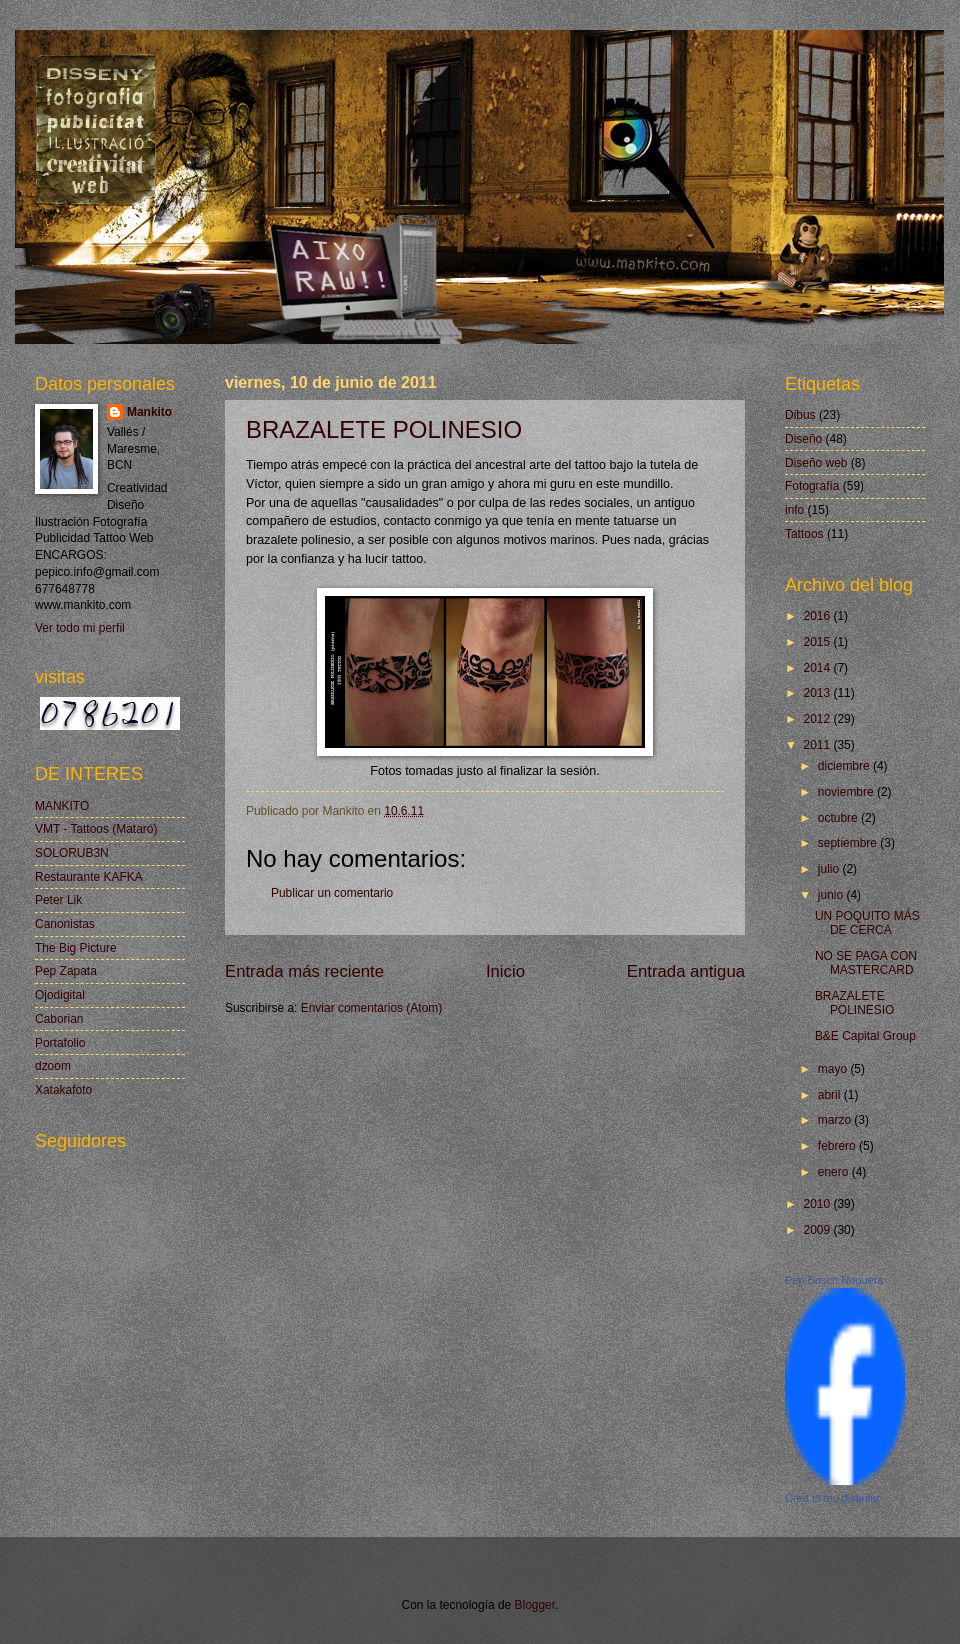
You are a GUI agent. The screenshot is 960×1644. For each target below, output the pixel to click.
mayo (834, 1069)
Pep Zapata (66, 971)
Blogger (535, 1605)
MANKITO (62, 806)
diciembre (845, 766)
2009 (818, 1230)
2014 (818, 668)
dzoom (53, 1066)
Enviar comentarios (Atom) (372, 1008)
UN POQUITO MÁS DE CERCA (867, 923)
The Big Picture (76, 948)
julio (830, 869)
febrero (838, 1146)
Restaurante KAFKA (89, 877)
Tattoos (804, 534)
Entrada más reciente (304, 971)
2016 (818, 616)
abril (831, 1095)
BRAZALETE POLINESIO (384, 429)
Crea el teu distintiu (832, 1498)
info (794, 510)
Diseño (803, 439)
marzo (836, 1120)
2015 (818, 642)
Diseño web (816, 463)
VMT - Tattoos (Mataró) (96, 829)
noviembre (847, 792)
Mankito (149, 412)
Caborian (59, 1019)
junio (832, 895)
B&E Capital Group (865, 1036)
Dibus (800, 415)
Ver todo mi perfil (80, 628)
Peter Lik (58, 900)
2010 (818, 1204)
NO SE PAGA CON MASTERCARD (866, 963)
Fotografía (812, 486)
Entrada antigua (686, 971)
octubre (839, 818)
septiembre (849, 843)
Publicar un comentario (332, 893)
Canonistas (65, 924)
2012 (818, 719)
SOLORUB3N (72, 853)
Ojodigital (60, 995)
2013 (818, 693)
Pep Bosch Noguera (834, 1280)
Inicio (505, 971)
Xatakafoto (63, 1090)
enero (835, 1172)
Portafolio (60, 1043)
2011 (818, 745)
